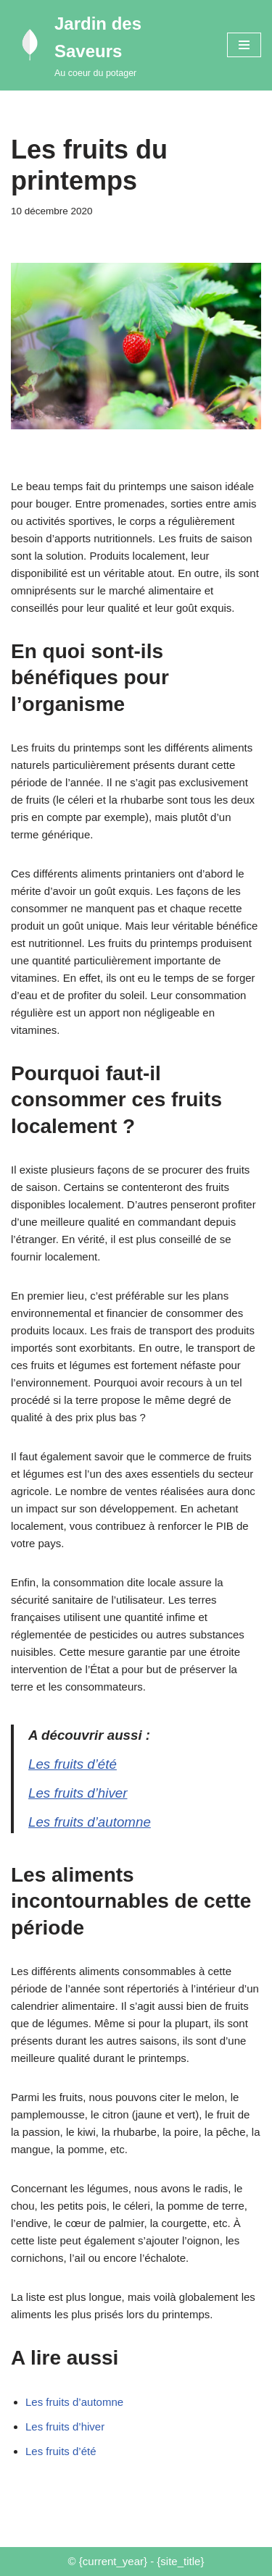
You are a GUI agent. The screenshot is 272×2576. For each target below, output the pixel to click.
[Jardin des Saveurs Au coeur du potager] (108, 45)
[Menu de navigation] (244, 45)
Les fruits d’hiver (78, 1793)
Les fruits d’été (72, 1764)
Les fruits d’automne (89, 1822)
